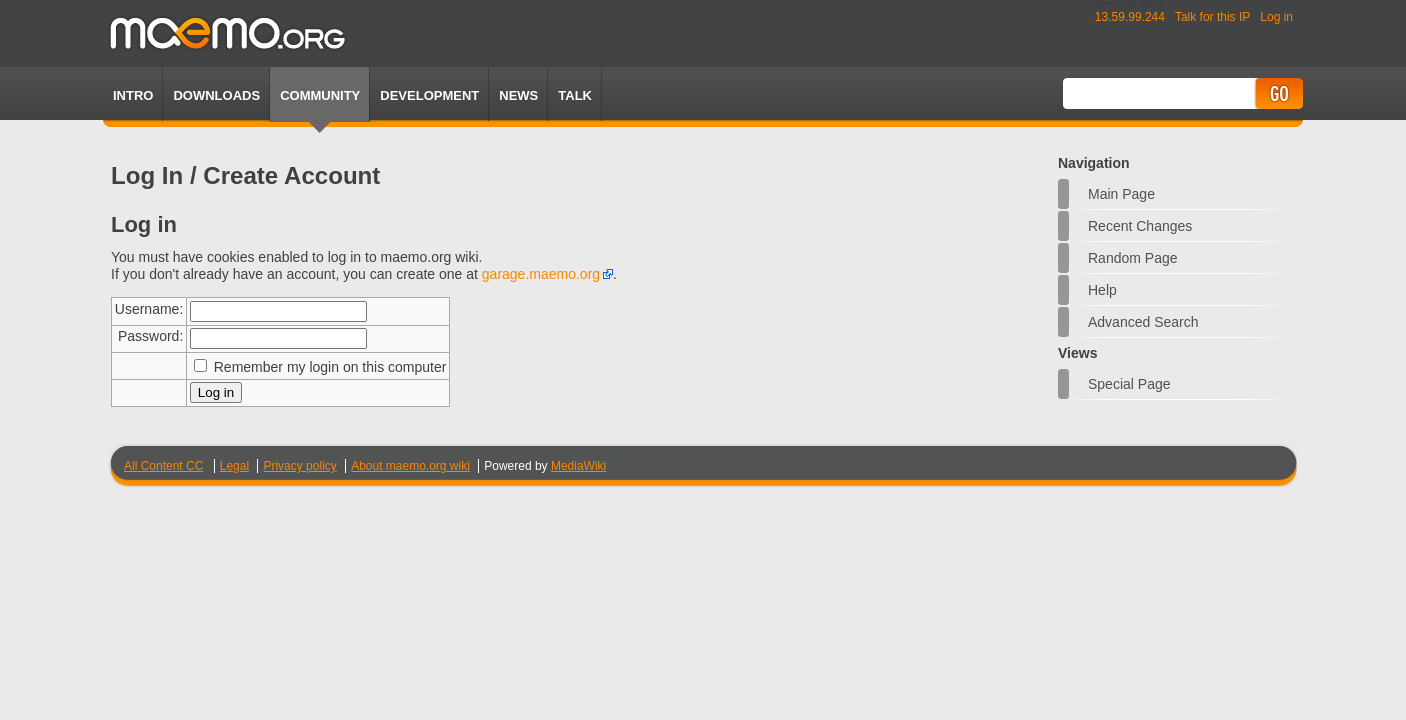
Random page (1133, 258)
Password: (150, 336)
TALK (575, 95)
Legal (234, 466)
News (518, 95)
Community (320, 95)
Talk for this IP (1212, 17)
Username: (149, 309)
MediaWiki (578, 466)
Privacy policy (299, 466)
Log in (1276, 17)
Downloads (216, 95)
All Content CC (163, 466)
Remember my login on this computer (330, 367)
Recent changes (1140, 226)
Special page (1129, 384)
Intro (133, 95)
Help (1102, 290)
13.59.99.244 (1130, 17)
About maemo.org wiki (410, 466)
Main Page (1121, 194)
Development (429, 95)
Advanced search (1143, 322)
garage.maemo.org (541, 274)
